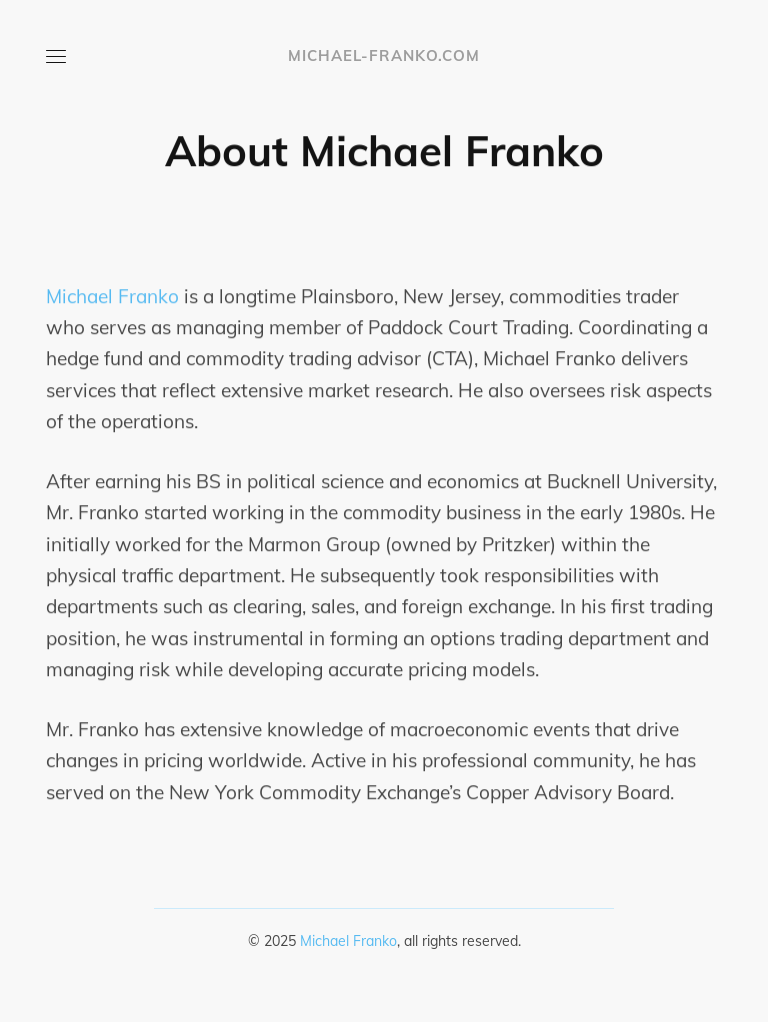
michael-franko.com (384, 55)
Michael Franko (112, 296)
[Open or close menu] (56, 56)
